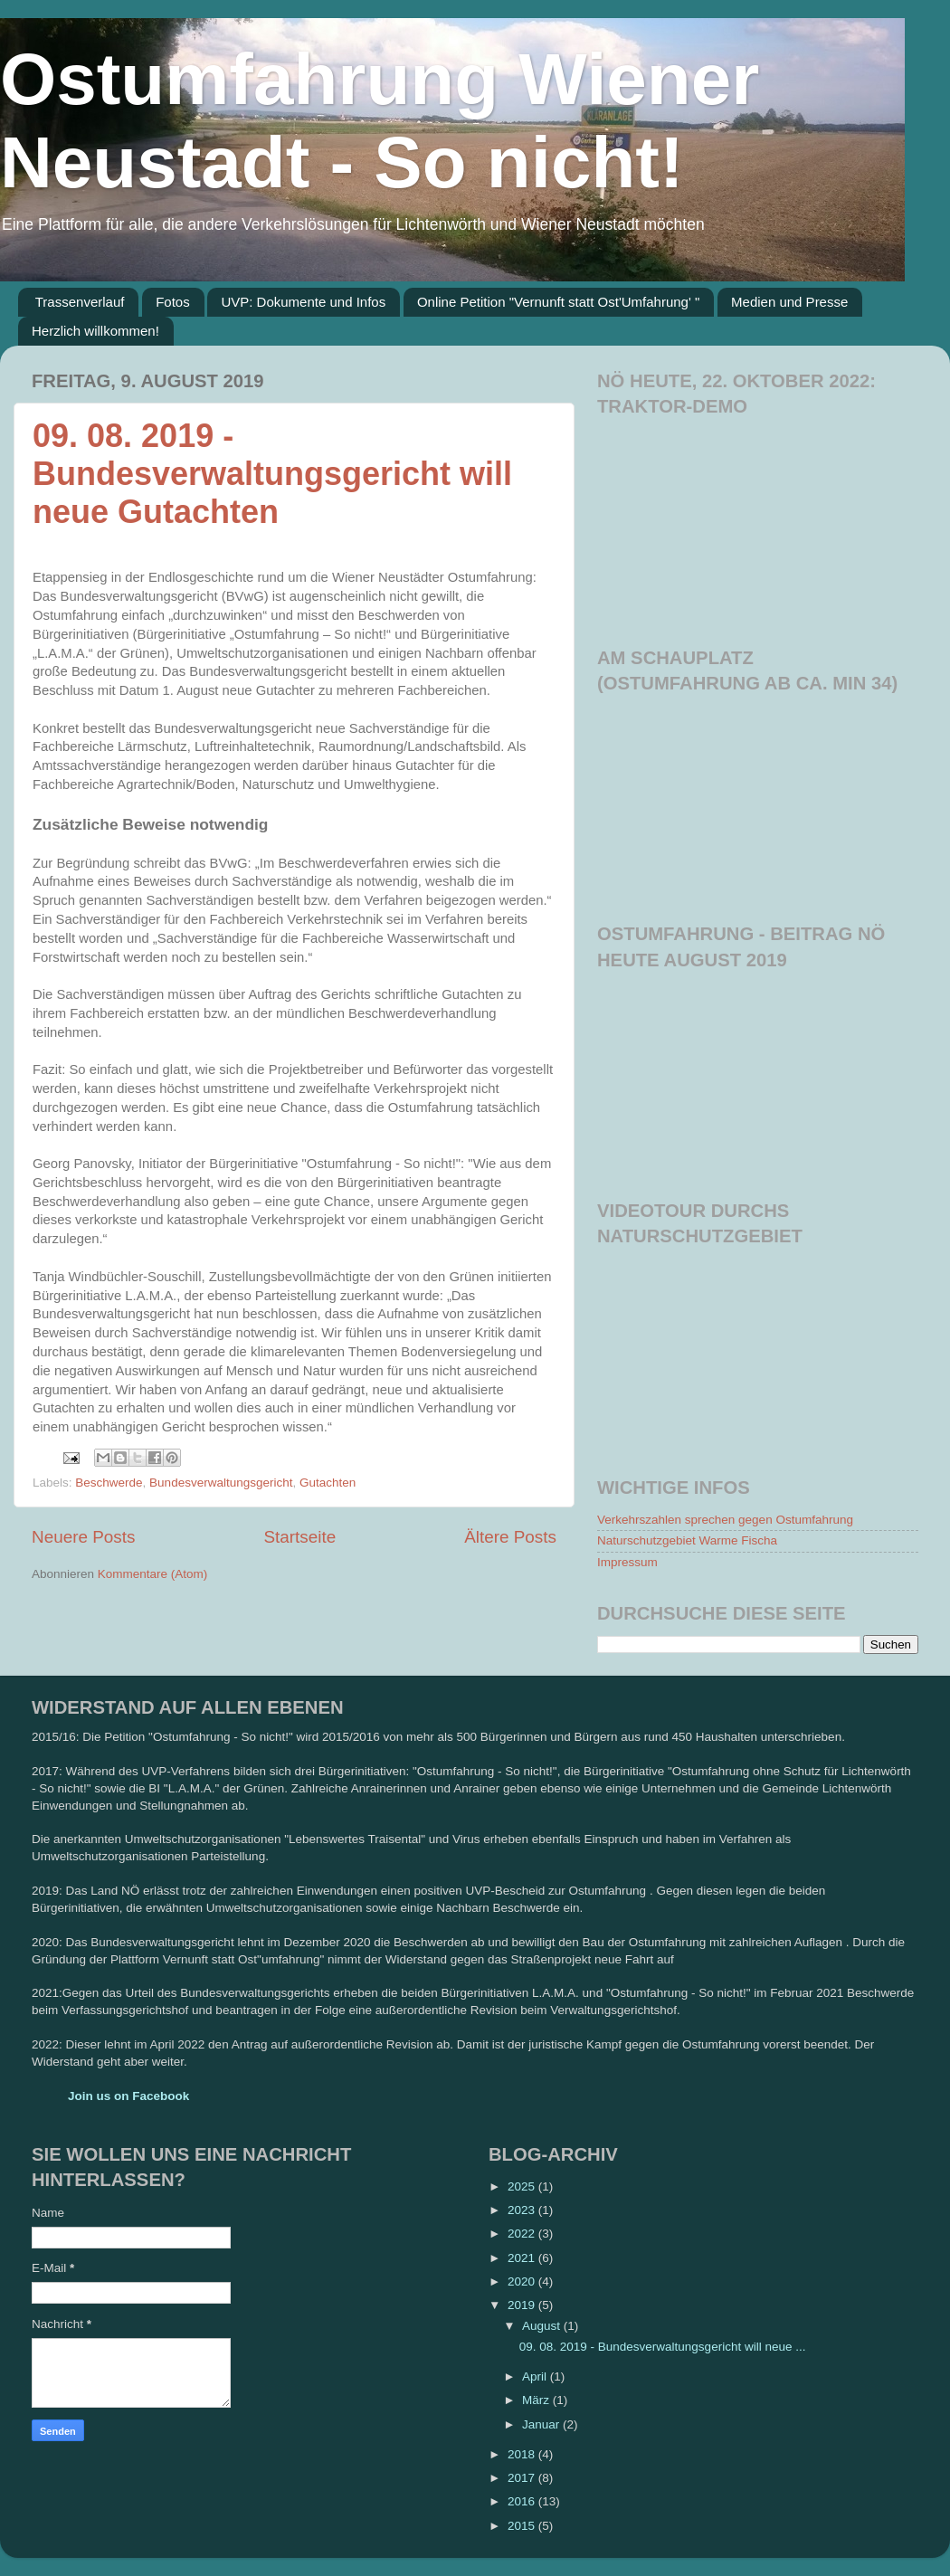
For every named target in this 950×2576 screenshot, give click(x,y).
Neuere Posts (83, 1536)
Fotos (173, 301)
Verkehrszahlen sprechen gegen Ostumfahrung (725, 1519)
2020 (523, 2281)
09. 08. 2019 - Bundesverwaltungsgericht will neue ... (662, 2346)
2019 (523, 2305)
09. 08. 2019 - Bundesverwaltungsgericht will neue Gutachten (272, 473)
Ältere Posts (510, 1536)
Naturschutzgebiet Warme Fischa (687, 1540)
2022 (523, 2233)
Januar (542, 2424)
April (536, 2376)
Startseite (299, 1536)
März (537, 2400)
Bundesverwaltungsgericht (220, 1482)
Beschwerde (108, 1482)
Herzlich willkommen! (95, 330)
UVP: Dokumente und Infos (303, 301)
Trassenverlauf (80, 301)
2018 (523, 2454)
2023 (523, 2210)
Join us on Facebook (128, 2096)
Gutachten (327, 1482)
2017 (523, 2478)
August (543, 2326)
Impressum (627, 1562)
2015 (523, 2526)
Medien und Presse (789, 301)
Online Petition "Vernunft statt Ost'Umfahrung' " (558, 301)
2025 (523, 2186)
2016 (523, 2501)
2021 (523, 2258)
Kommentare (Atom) (153, 1574)
